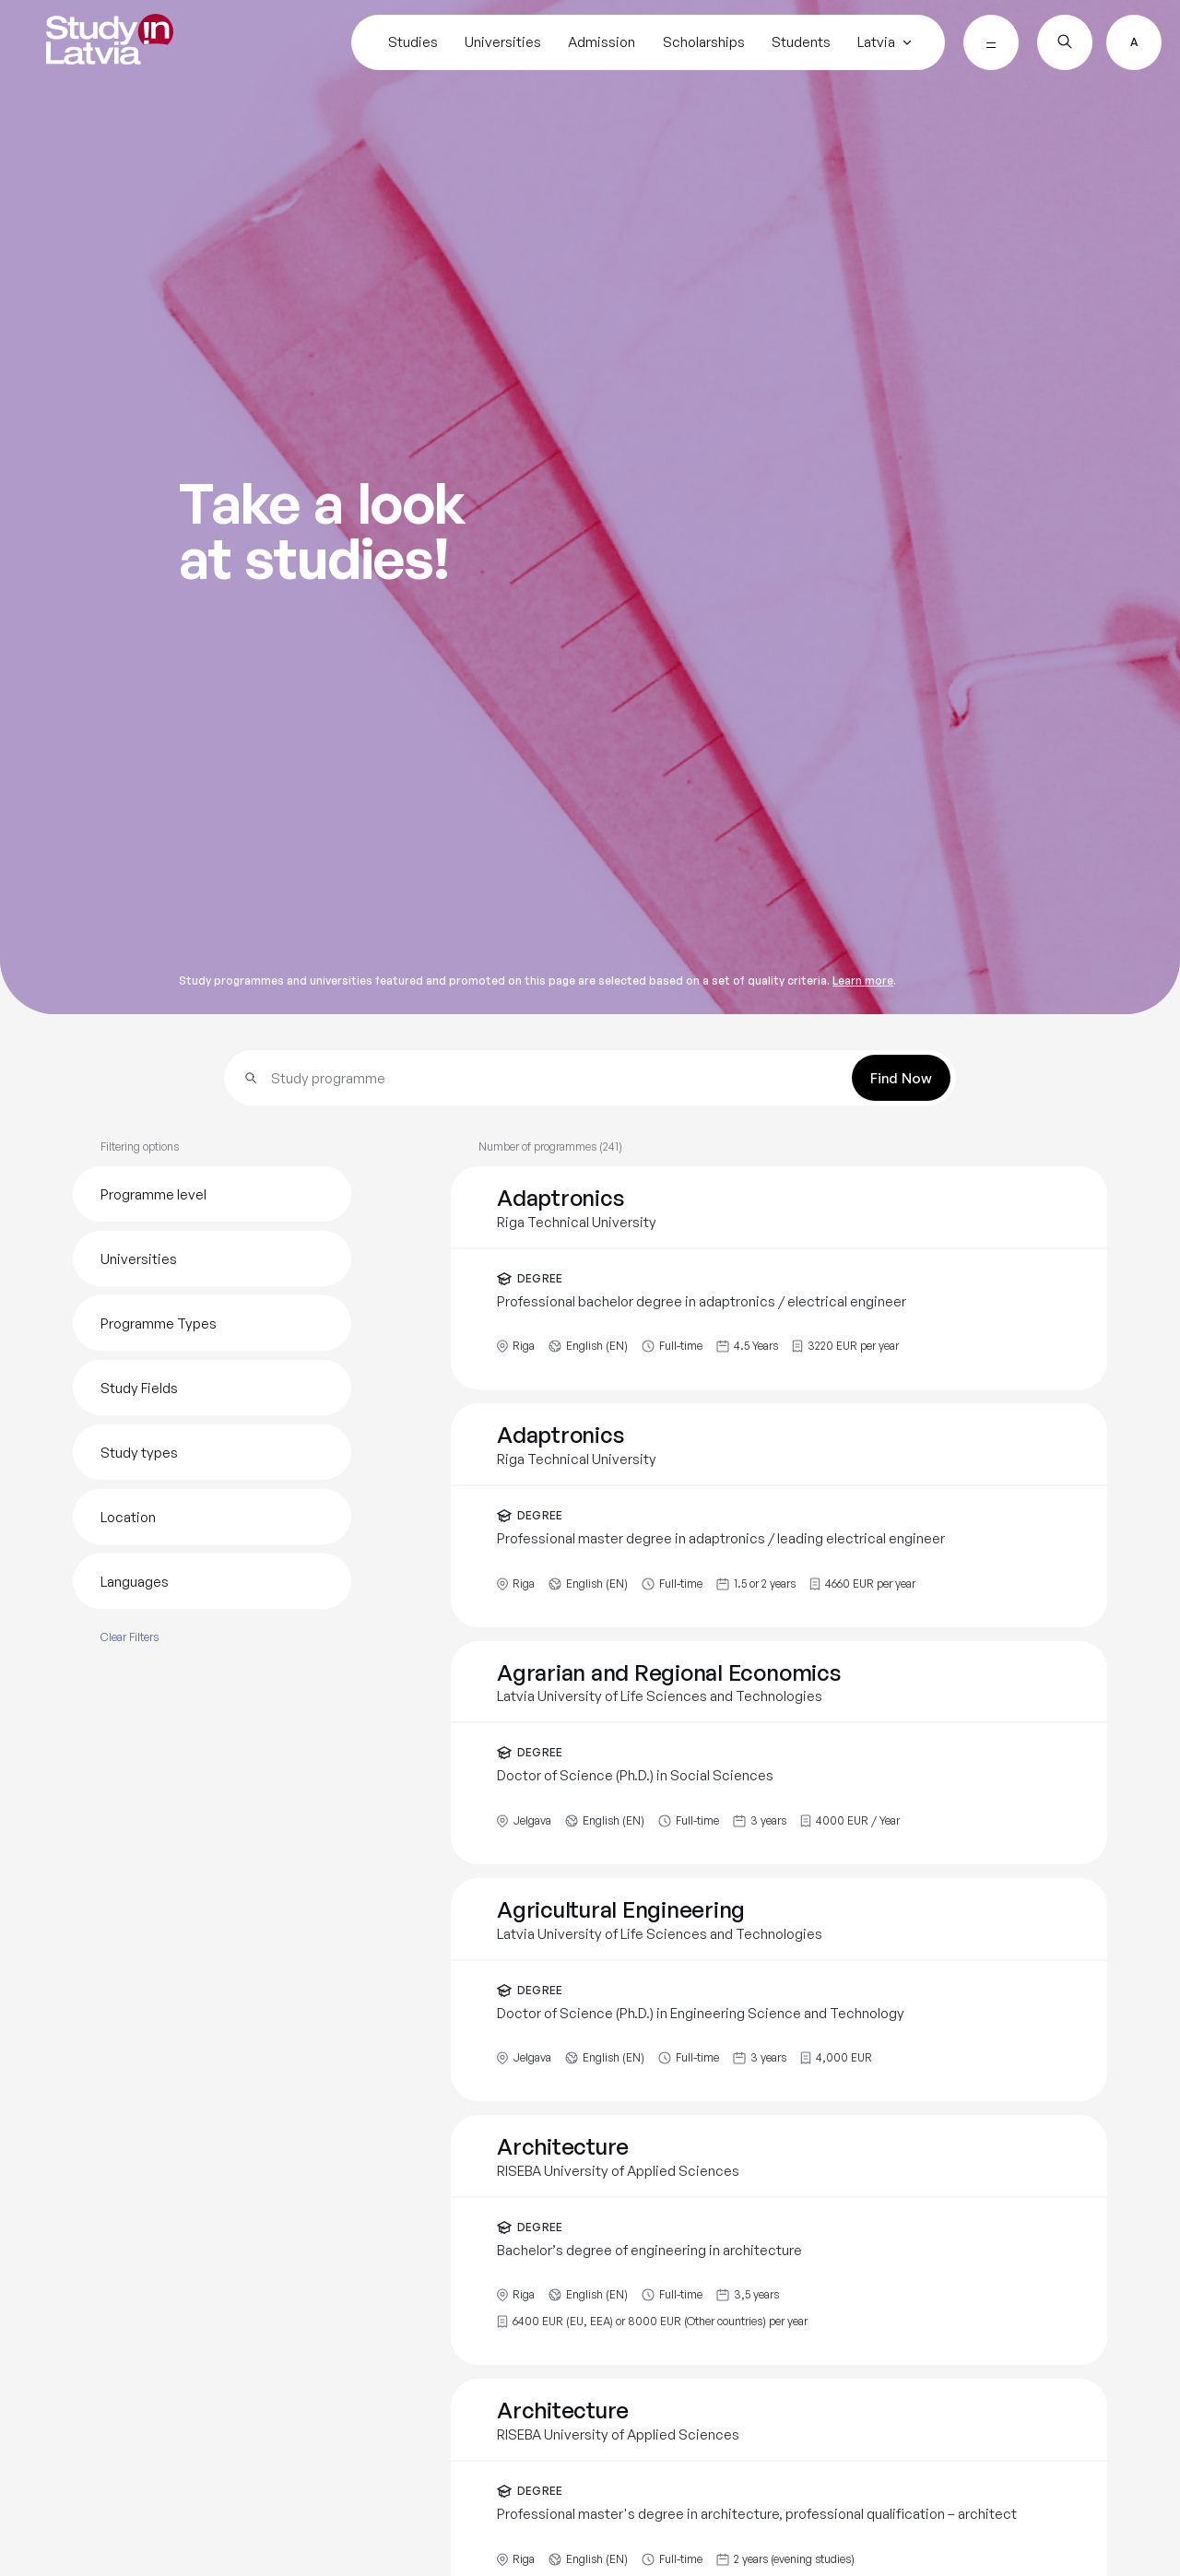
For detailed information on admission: (197, 2340)
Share (849, 1449)
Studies (413, 42)
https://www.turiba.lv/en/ (885, 1261)
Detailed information (153, 2065)
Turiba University (159, 918)
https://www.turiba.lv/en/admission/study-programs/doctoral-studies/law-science (308, 2464)
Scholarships (704, 42)
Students (801, 42)
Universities (503, 42)
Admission (601, 42)
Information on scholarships (172, 2188)
